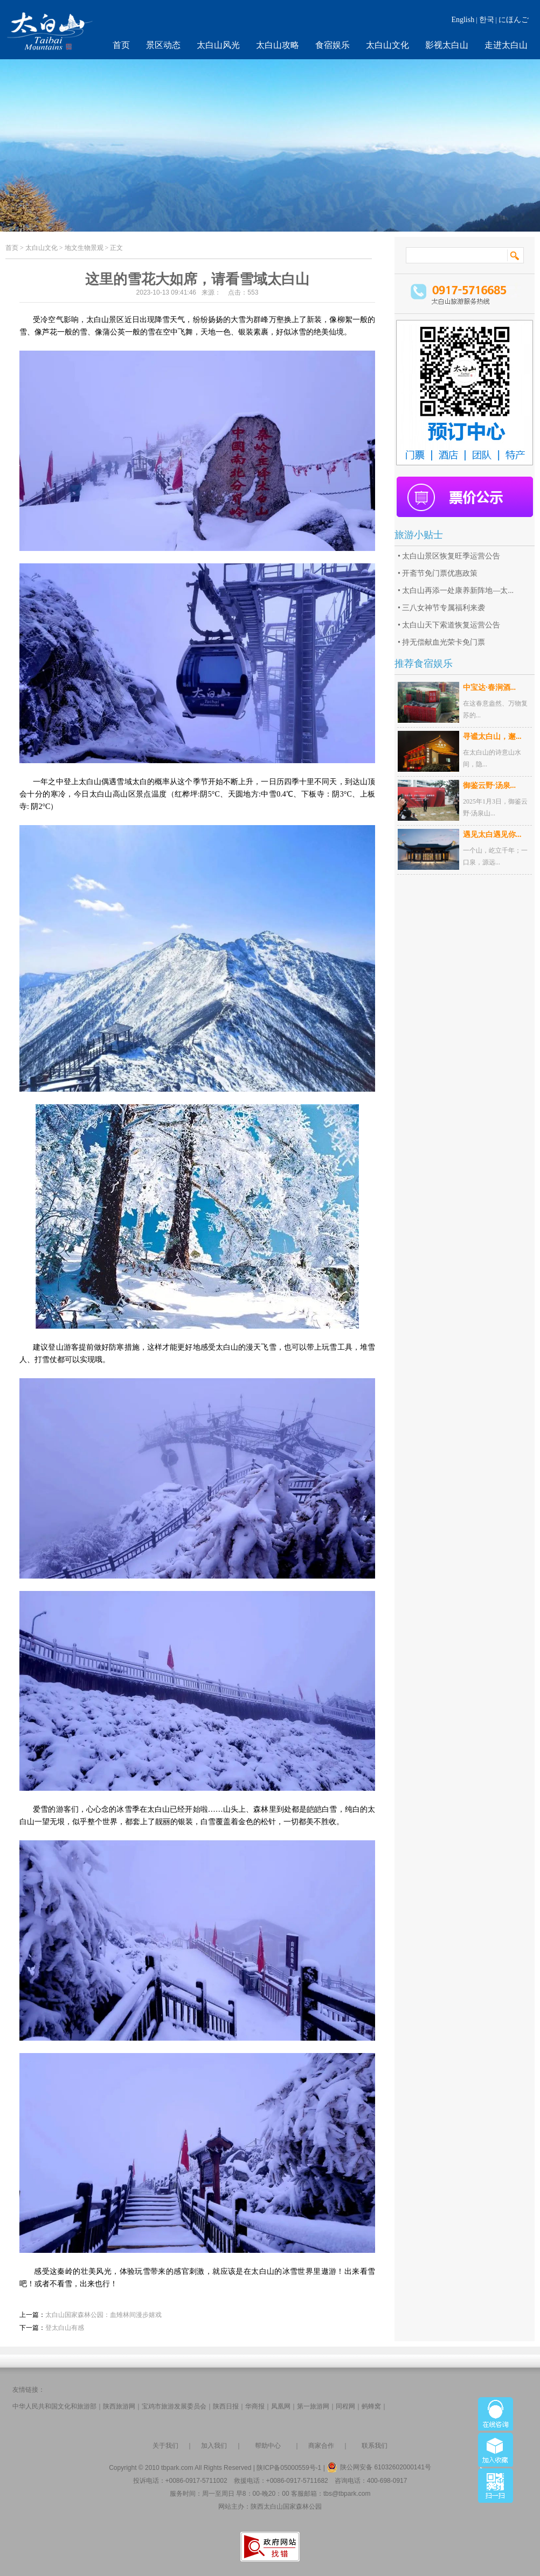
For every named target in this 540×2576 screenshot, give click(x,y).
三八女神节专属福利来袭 (443, 608)
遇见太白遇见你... (492, 834)
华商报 (255, 2406)
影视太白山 (446, 45)
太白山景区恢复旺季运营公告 (451, 556)
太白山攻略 (277, 45)
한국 (486, 20)
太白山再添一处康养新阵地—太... (458, 591)
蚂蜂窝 (371, 2406)
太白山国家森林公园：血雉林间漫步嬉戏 (103, 2315)
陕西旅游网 (119, 2406)
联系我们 (374, 2445)
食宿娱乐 (332, 45)
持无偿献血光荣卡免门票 (443, 642)
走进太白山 (506, 45)
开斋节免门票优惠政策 (439, 573)
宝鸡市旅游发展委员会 (174, 2406)
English (462, 20)
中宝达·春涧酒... (489, 687)
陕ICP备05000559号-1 (289, 2468)
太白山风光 (218, 45)
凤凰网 (280, 2406)
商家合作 (321, 2445)
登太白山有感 (64, 2327)
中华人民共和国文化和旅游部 (54, 2406)
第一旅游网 (313, 2406)
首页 (121, 45)
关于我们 (165, 2445)
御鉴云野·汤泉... (489, 785)
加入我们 (214, 2445)
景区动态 (163, 45)
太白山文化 (387, 45)
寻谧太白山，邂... (492, 736)
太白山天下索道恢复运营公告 (451, 625)
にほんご (514, 20)
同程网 (345, 2406)
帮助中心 (268, 2445)
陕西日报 (226, 2406)
